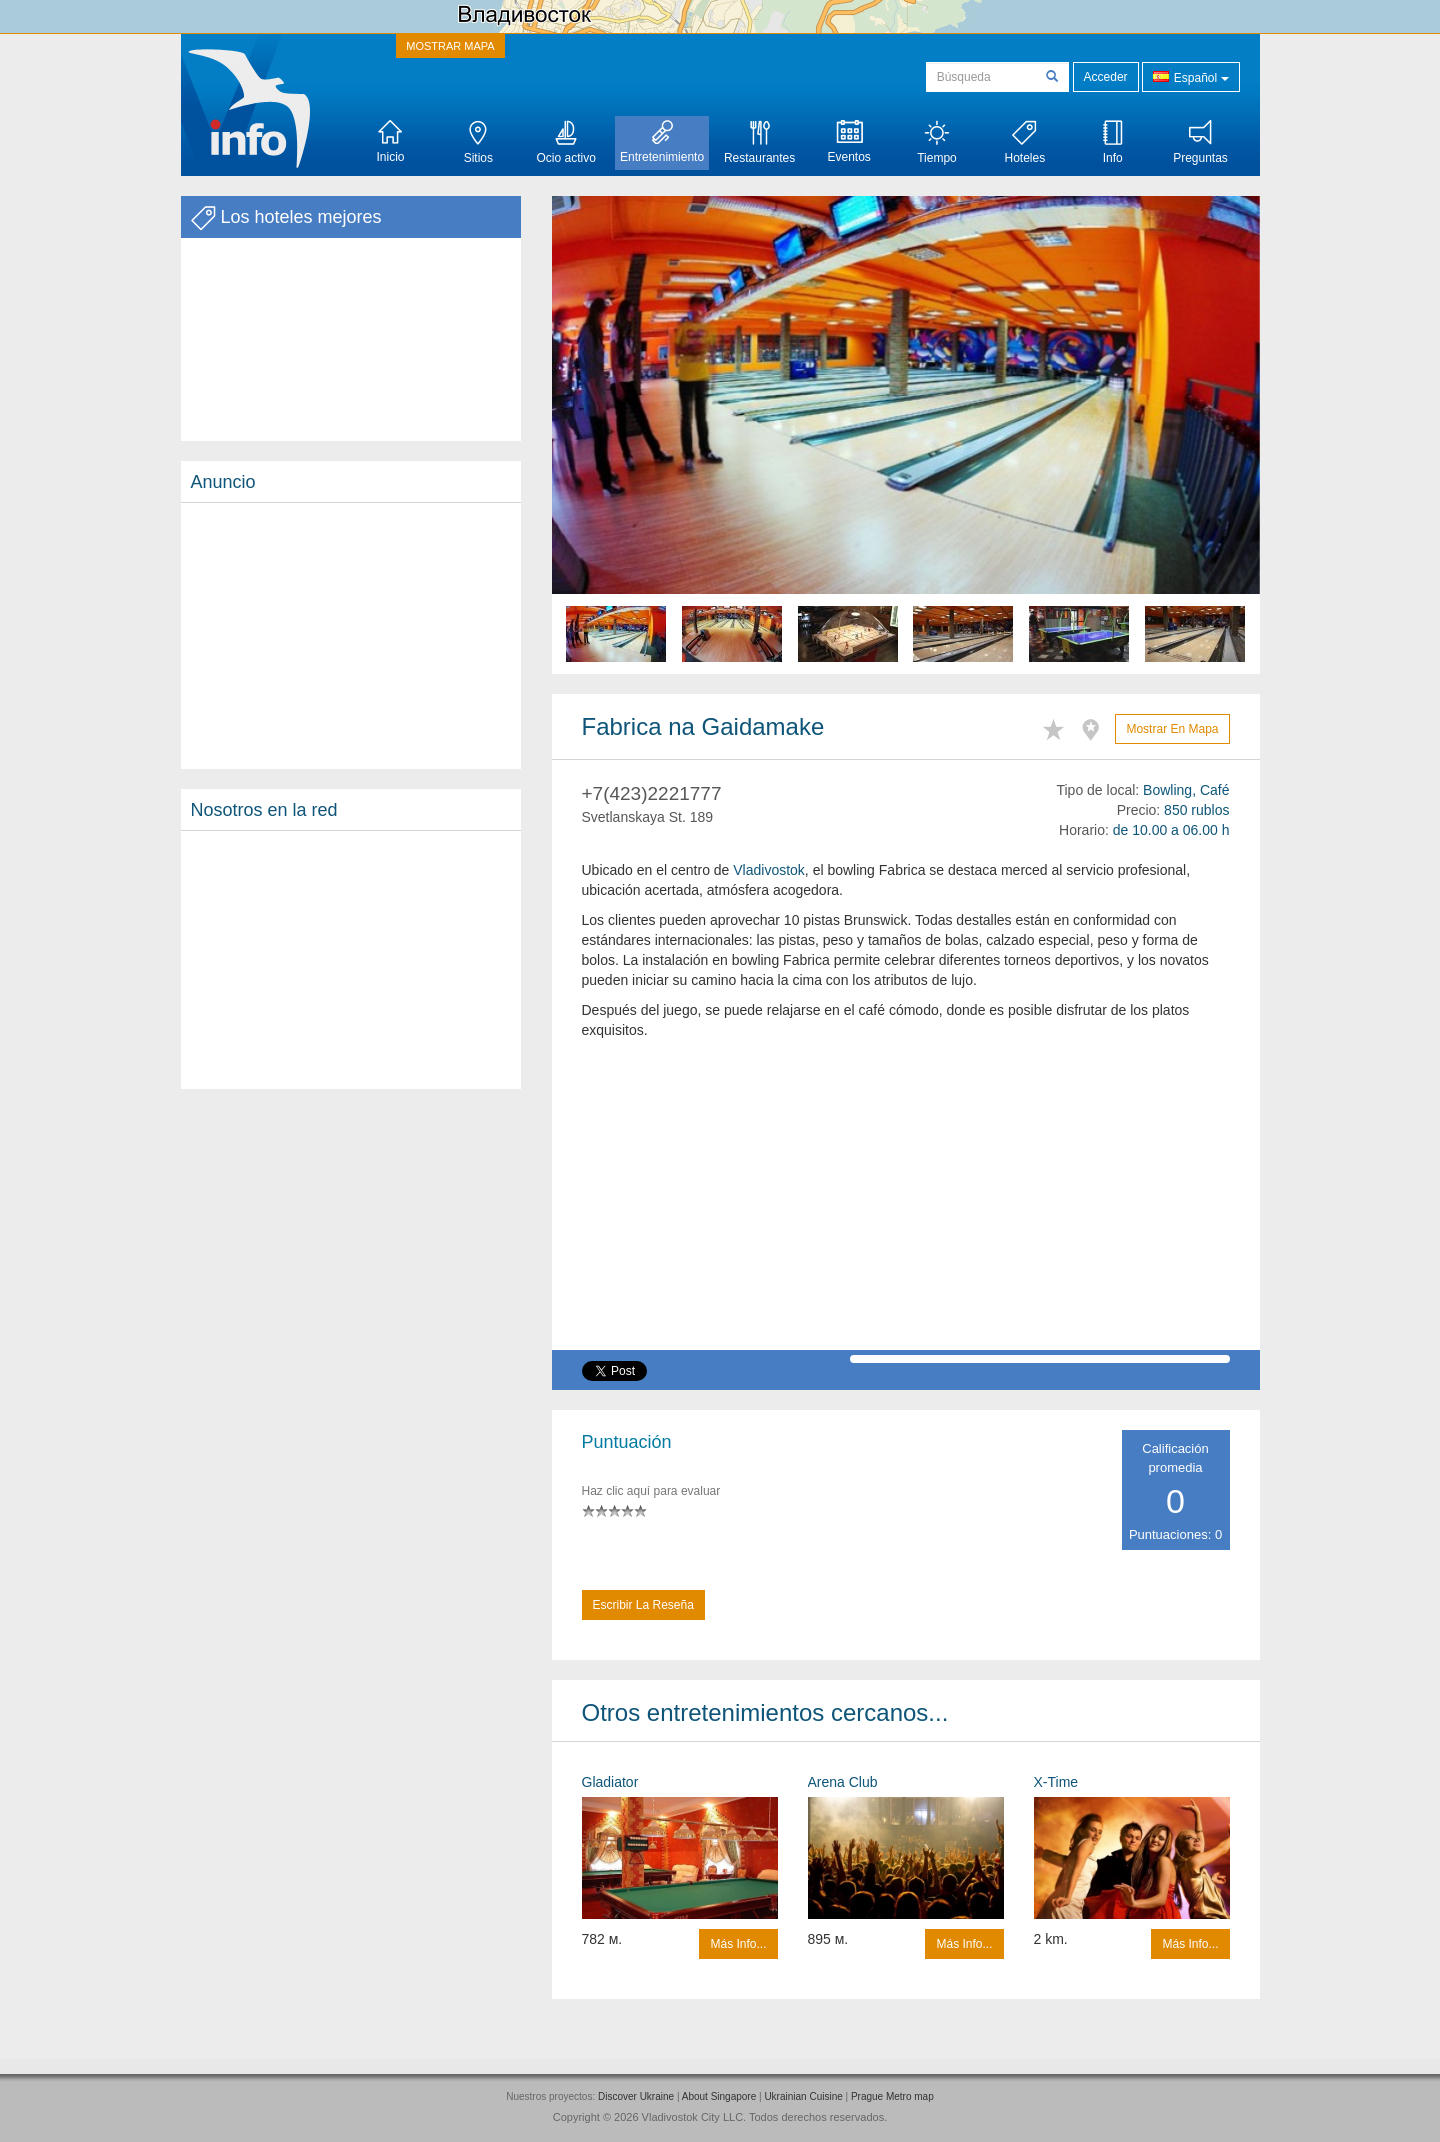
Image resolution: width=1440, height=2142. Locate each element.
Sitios (478, 142)
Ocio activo (566, 142)
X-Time (1056, 1782)
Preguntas (1200, 142)
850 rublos (1196, 810)
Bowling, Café (1186, 790)
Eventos (848, 142)
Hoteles (1024, 142)
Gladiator (610, 1782)
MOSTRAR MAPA (450, 46)
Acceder (1106, 77)
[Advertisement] (351, 636)
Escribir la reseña (643, 1605)
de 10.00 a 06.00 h (1171, 830)
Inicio (390, 142)
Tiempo (937, 142)
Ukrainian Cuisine (803, 2096)
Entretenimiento (662, 142)
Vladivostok (769, 870)
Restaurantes (759, 142)
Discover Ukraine (636, 2096)
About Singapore (719, 2096)
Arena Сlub (843, 1782)
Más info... (738, 1944)
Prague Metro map (892, 2096)
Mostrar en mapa (1172, 729)
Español (1190, 76)
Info (1113, 142)
